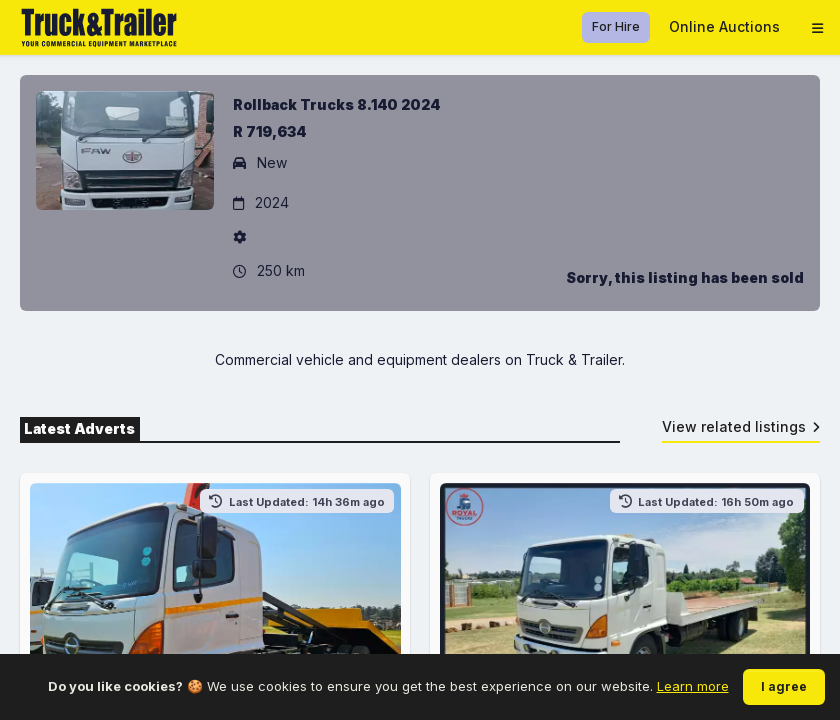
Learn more (693, 686)
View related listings (741, 426)
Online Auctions (724, 26)
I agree (784, 686)
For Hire (616, 26)
